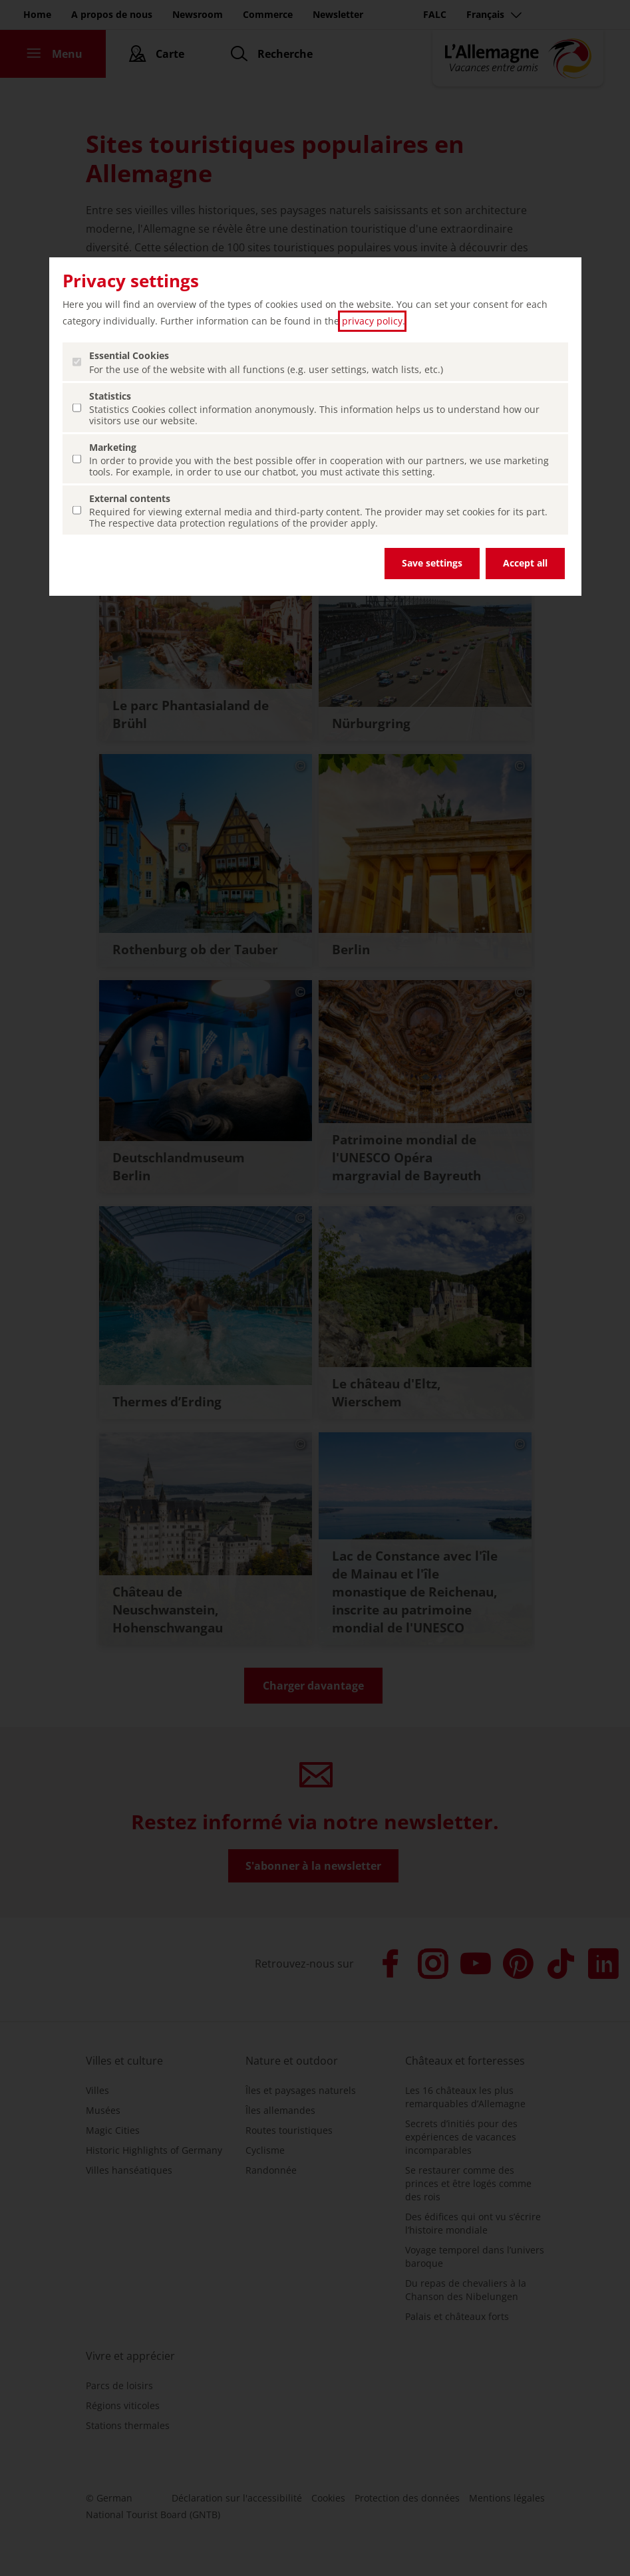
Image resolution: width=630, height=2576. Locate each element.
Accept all (525, 563)
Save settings (432, 563)
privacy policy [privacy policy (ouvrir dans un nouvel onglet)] (372, 321)
